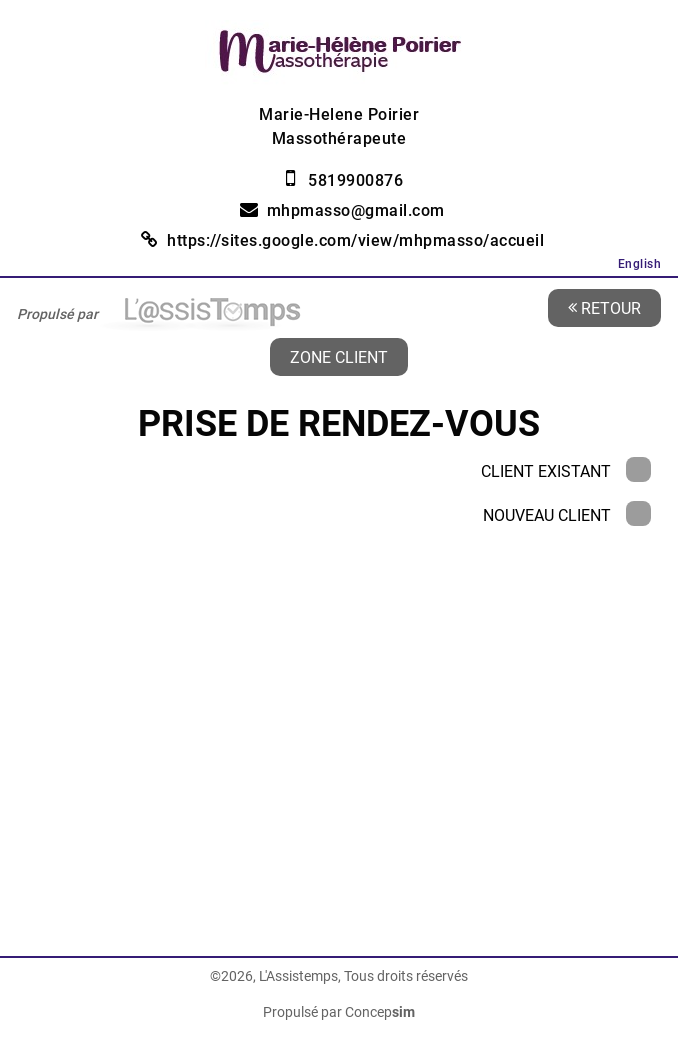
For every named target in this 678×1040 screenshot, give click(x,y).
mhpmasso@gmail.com (356, 210)
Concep (380, 1012)
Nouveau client (567, 515)
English (640, 264)
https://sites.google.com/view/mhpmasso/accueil (355, 240)
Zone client (339, 356)
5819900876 (355, 180)
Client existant (566, 471)
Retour (604, 307)
